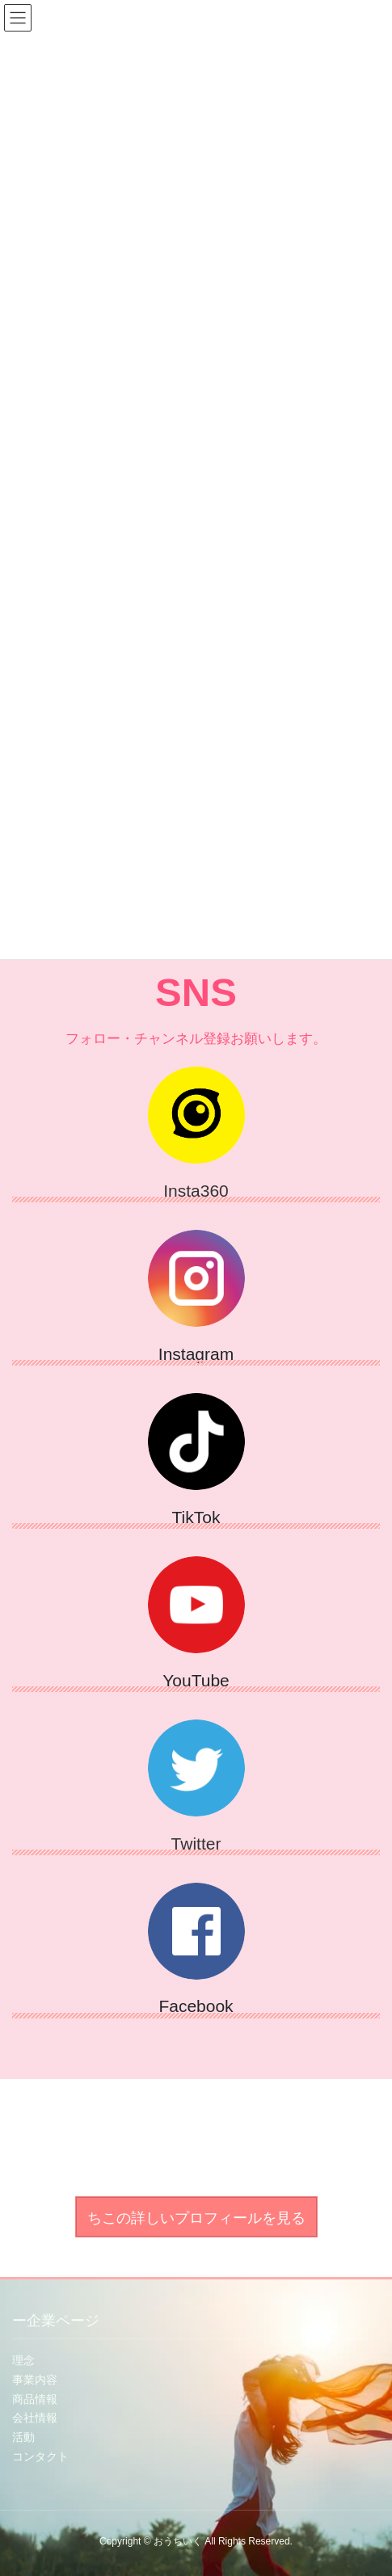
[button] (196, 2216)
